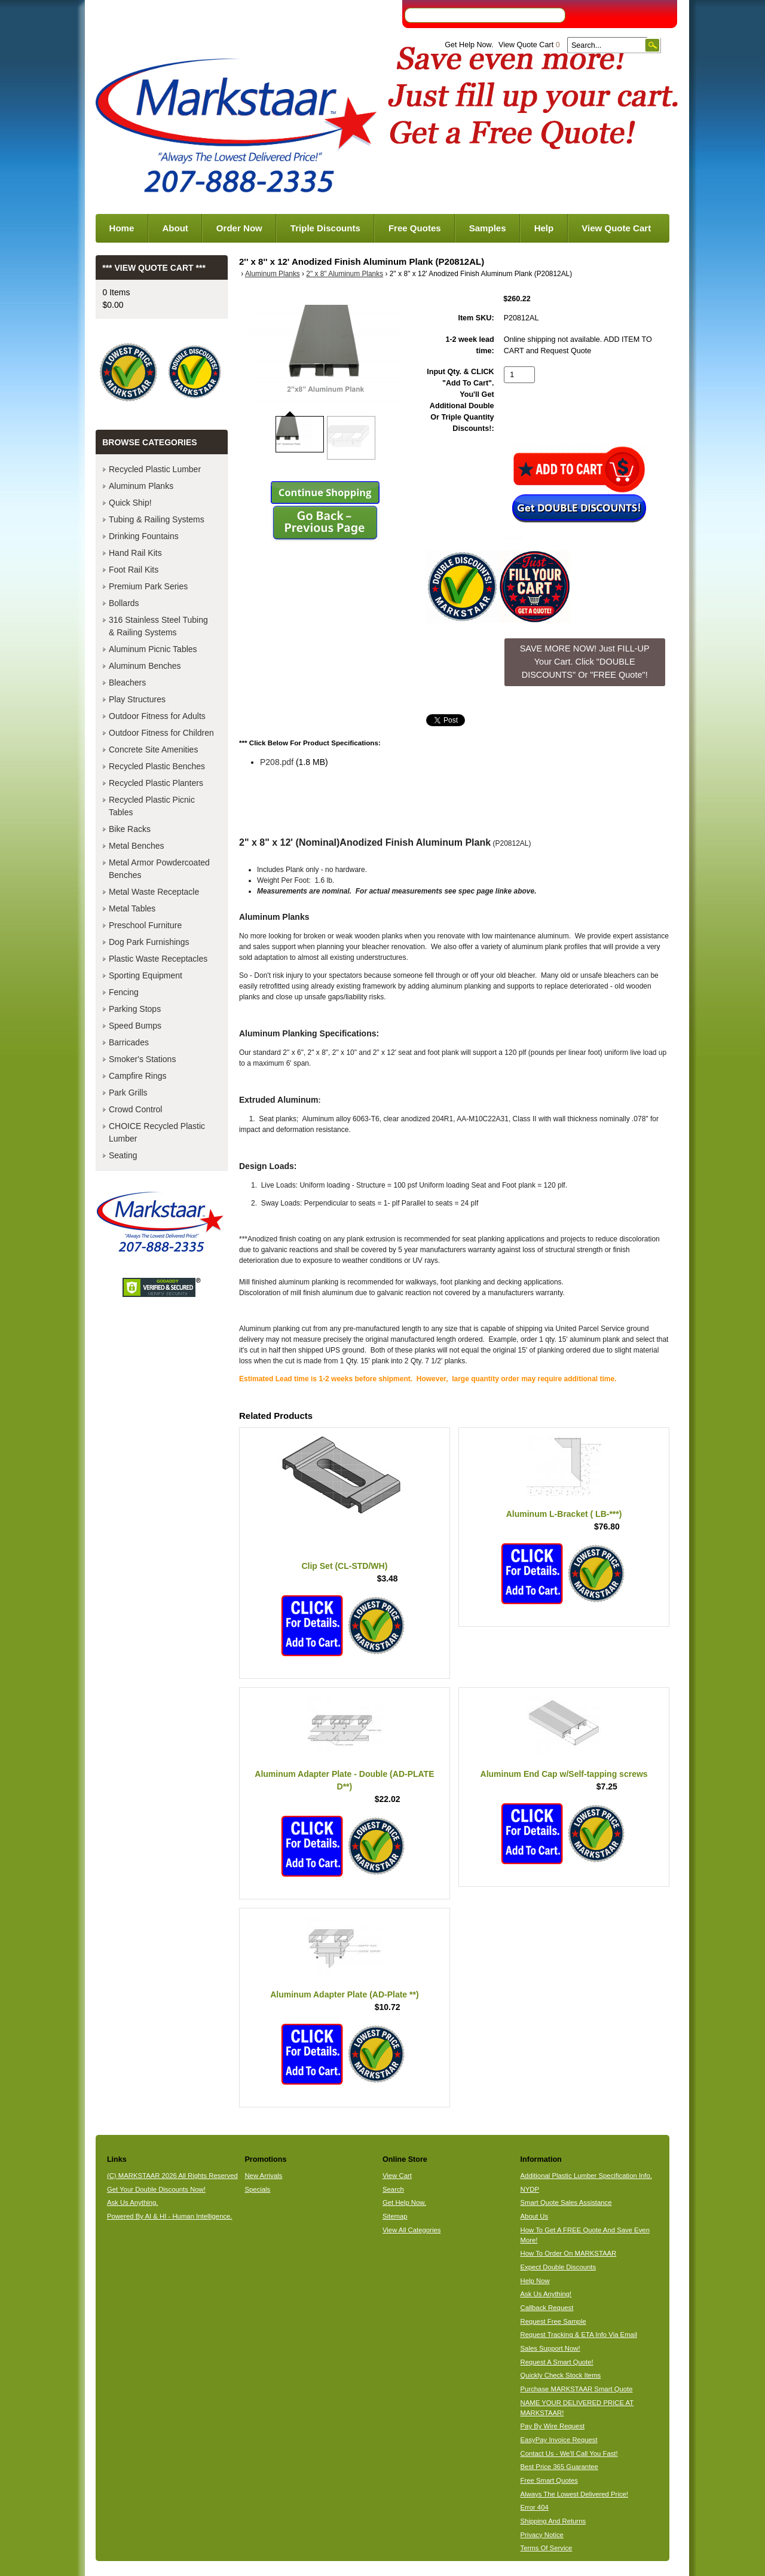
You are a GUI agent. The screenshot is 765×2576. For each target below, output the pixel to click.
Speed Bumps (135, 1025)
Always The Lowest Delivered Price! (575, 2494)
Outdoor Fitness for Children (161, 733)
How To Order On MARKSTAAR (569, 2253)
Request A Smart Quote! (557, 2362)
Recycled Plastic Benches (157, 766)
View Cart (397, 2175)
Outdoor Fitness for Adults (157, 716)
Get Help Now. (469, 45)
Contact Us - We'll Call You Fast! (569, 2453)
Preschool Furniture (145, 925)
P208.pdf (276, 762)
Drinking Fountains (144, 536)
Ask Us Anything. (132, 2202)
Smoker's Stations (142, 1059)
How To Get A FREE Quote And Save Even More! (585, 2235)
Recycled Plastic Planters (156, 783)
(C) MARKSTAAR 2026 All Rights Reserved (172, 2175)
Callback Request (547, 2307)
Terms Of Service (547, 2547)
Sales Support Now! (550, 2348)
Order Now (239, 228)
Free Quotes (414, 228)
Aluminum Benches (145, 666)
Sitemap (395, 2216)
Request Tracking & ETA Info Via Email (579, 2334)
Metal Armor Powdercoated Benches (159, 869)
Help (544, 228)
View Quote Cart (529, 45)
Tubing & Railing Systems (156, 519)
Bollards (124, 603)
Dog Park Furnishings (149, 942)
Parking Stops (135, 1009)
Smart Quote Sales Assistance (566, 2202)
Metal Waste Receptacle (154, 892)
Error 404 (535, 2507)
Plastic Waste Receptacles (158, 958)
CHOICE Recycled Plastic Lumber (157, 1132)
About (175, 228)
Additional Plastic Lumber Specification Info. (586, 2175)
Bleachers (127, 682)
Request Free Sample (553, 2321)
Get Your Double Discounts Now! (156, 2189)
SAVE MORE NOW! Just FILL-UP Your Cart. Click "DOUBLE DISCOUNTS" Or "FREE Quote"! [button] (585, 661)
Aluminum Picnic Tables (153, 649)
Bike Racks (130, 829)
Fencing (124, 992)
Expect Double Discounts (558, 2267)
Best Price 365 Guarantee (559, 2466)
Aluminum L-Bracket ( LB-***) (564, 1514)
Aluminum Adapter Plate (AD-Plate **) (344, 1994)
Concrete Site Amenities (153, 749)
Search (393, 2189)
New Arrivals (263, 2175)
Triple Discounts (325, 228)
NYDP (530, 2189)
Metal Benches (136, 845)
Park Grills (128, 1092)
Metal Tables (132, 908)
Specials (257, 2189)
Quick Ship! (130, 502)
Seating (123, 1155)
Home (121, 228)
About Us (535, 2216)
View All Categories (411, 2230)
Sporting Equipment (145, 975)
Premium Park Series (148, 586)
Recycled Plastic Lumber (155, 469)
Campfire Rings (137, 1076)
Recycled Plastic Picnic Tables (152, 806)
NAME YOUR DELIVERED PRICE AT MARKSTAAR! (577, 2407)
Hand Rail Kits (135, 553)
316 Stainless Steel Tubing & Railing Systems (158, 626)
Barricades (129, 1042)
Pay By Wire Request (553, 2426)
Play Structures (137, 699)
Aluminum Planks (272, 274)
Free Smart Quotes (549, 2480)
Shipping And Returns (553, 2521)
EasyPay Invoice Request (559, 2439)
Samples (487, 228)
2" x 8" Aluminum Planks (344, 274)
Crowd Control (135, 1109)
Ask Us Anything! (546, 2293)
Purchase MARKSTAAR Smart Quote (577, 2389)
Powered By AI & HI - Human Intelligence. (169, 2216)
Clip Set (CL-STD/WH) (344, 1566)
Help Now (535, 2280)
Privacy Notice (542, 2534)
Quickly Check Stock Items (561, 2375)
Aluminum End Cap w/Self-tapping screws (564, 1774)
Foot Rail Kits (133, 569)
